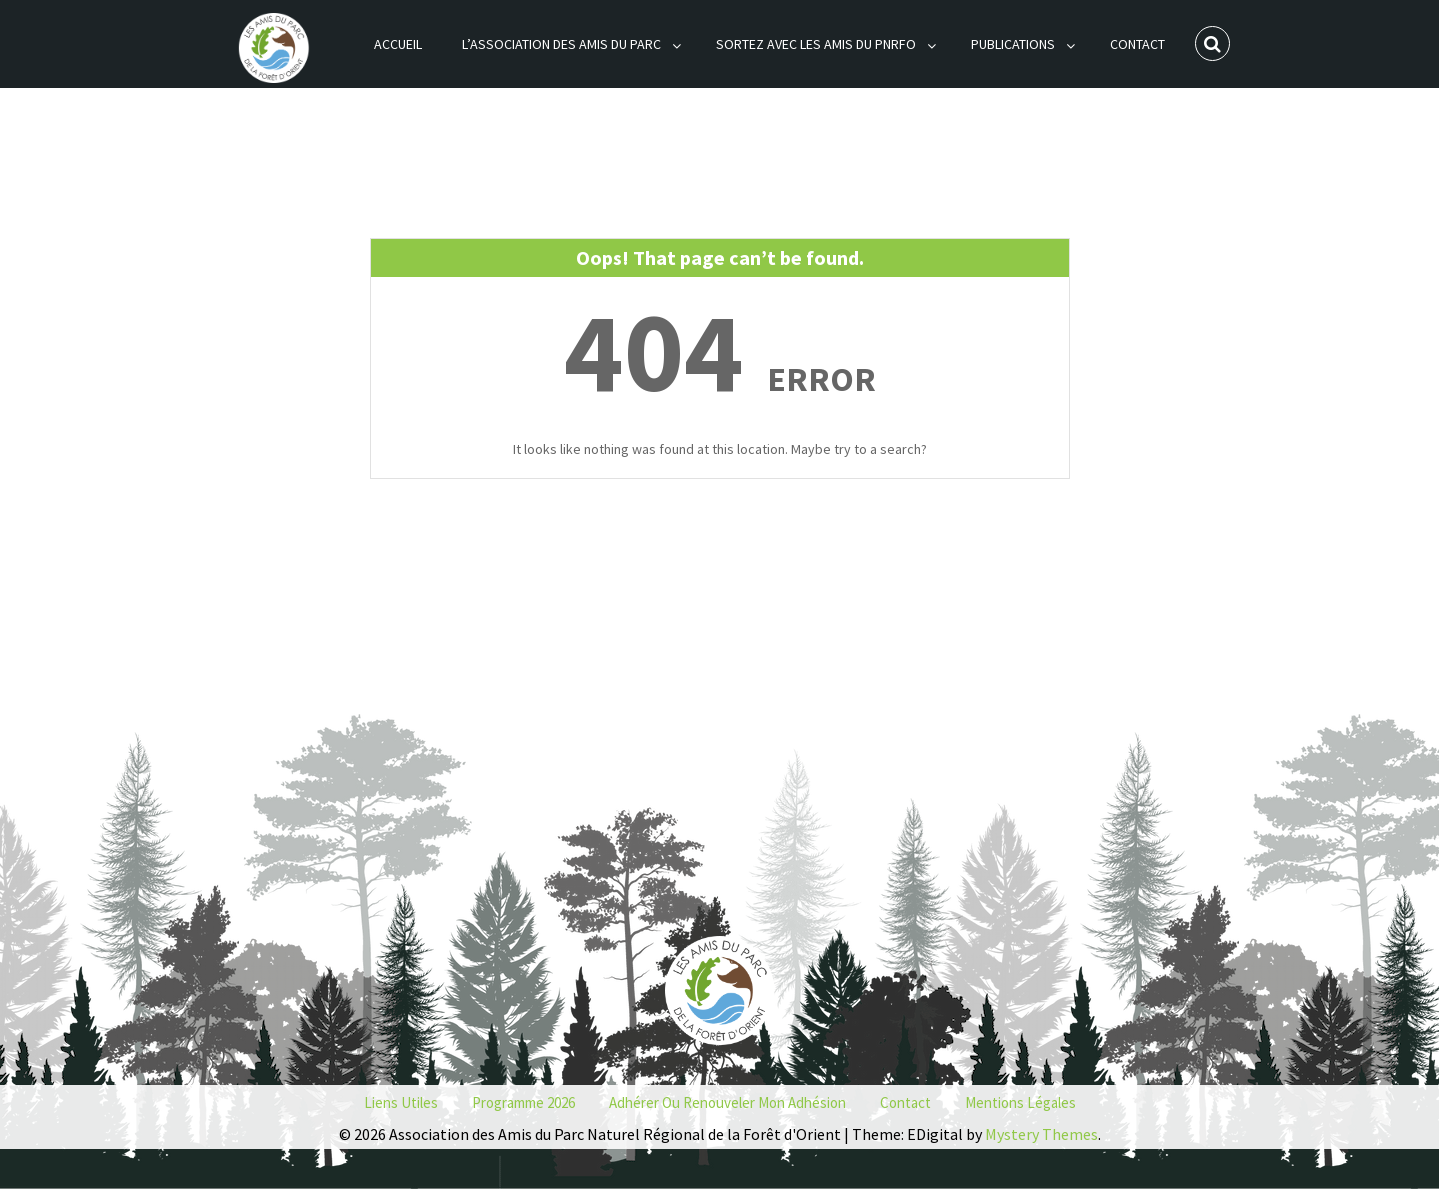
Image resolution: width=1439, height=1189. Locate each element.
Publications (1013, 44)
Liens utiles (401, 1102)
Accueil (398, 44)
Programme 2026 (523, 1102)
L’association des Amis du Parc (561, 44)
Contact (1137, 44)
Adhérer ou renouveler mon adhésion (727, 1102)
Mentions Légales (1020, 1102)
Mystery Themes (1041, 1134)
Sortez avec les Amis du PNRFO (816, 44)
